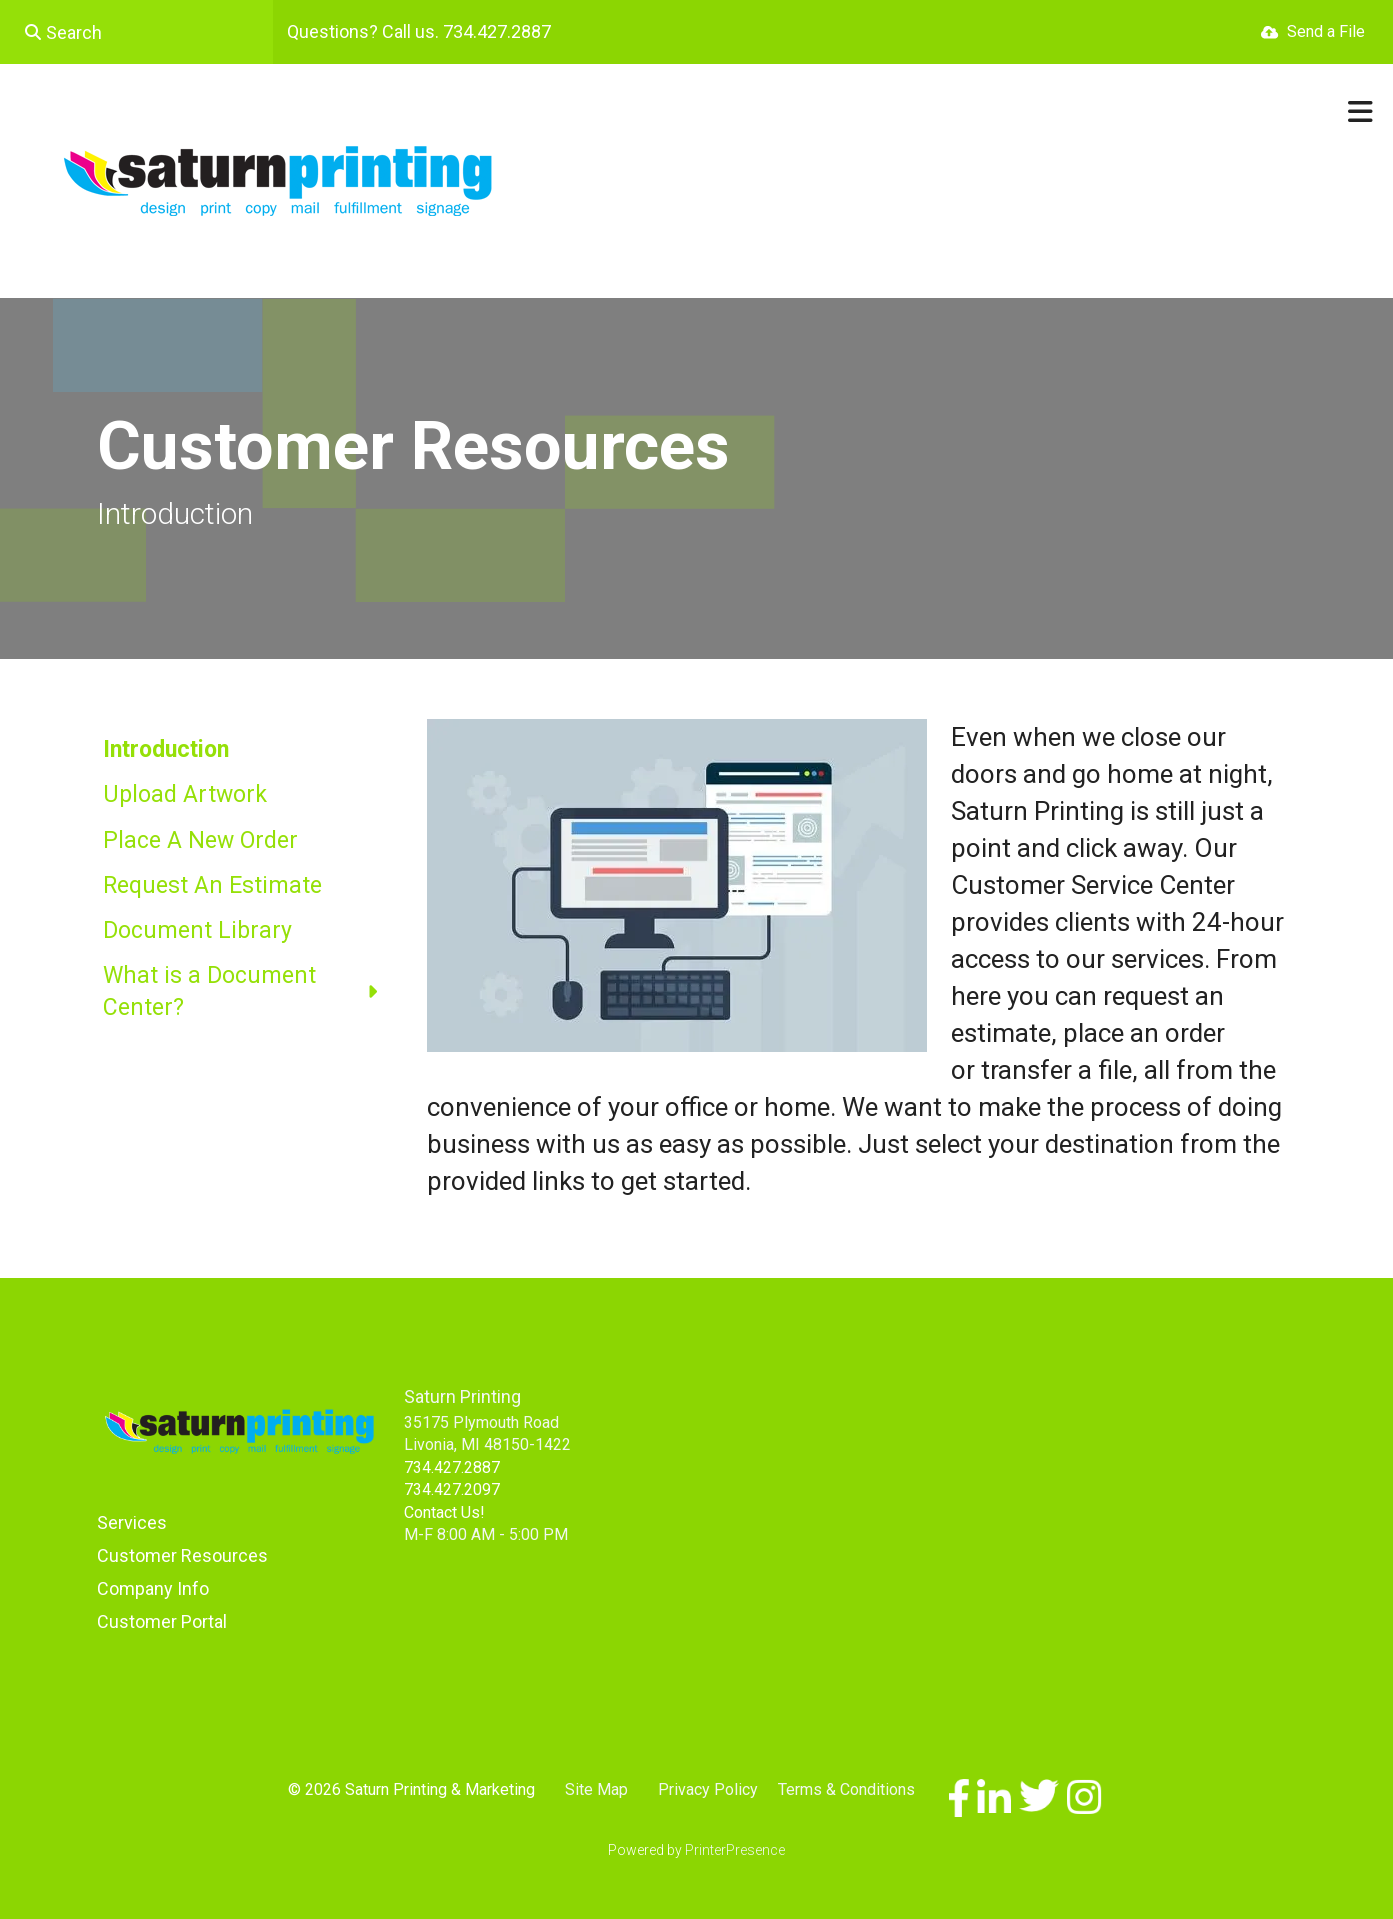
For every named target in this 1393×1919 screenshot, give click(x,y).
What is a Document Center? (250, 992)
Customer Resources (182, 1555)
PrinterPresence (735, 1850)
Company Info (153, 1588)
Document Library (197, 930)
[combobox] (136, 32)
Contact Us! (444, 1512)
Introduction (166, 749)
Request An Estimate (212, 885)
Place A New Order (200, 840)
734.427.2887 (452, 1467)
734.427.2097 (452, 1489)
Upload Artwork (185, 794)
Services (132, 1522)
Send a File (1326, 31)
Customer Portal (162, 1621)
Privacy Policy (708, 1789)
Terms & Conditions (846, 1789)
